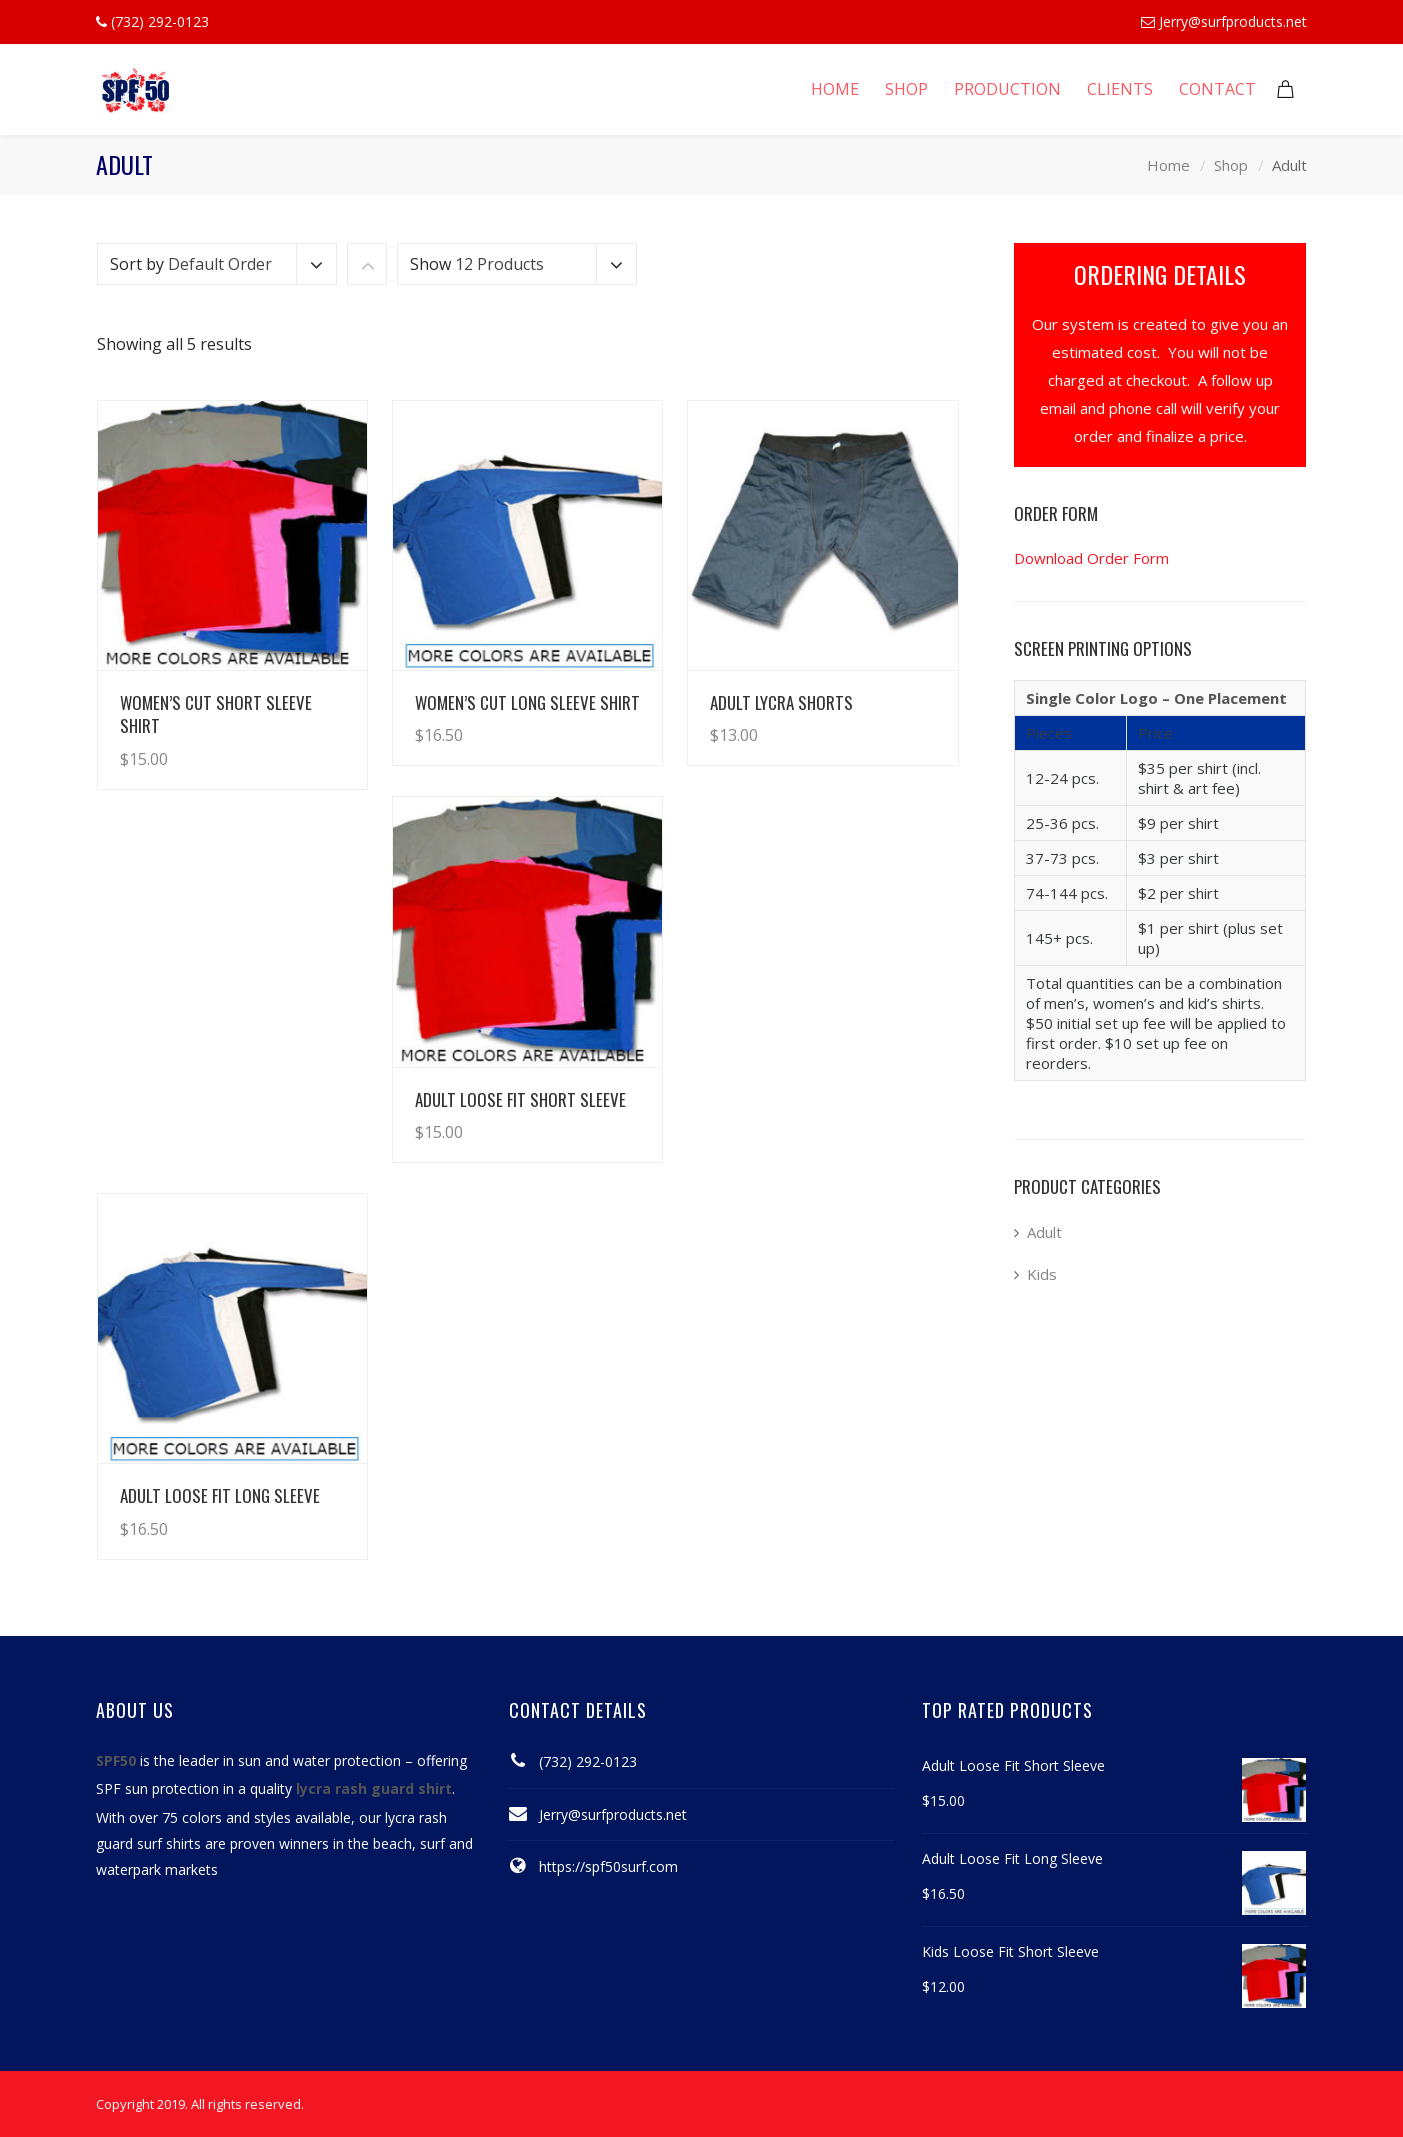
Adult (1044, 1232)
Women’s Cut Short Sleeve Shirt (216, 714)
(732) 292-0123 (588, 1761)
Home (1168, 165)
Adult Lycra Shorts (781, 702)
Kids (1042, 1274)
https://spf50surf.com (608, 1866)
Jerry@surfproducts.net (1233, 21)
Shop (1231, 165)
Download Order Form (1091, 558)
